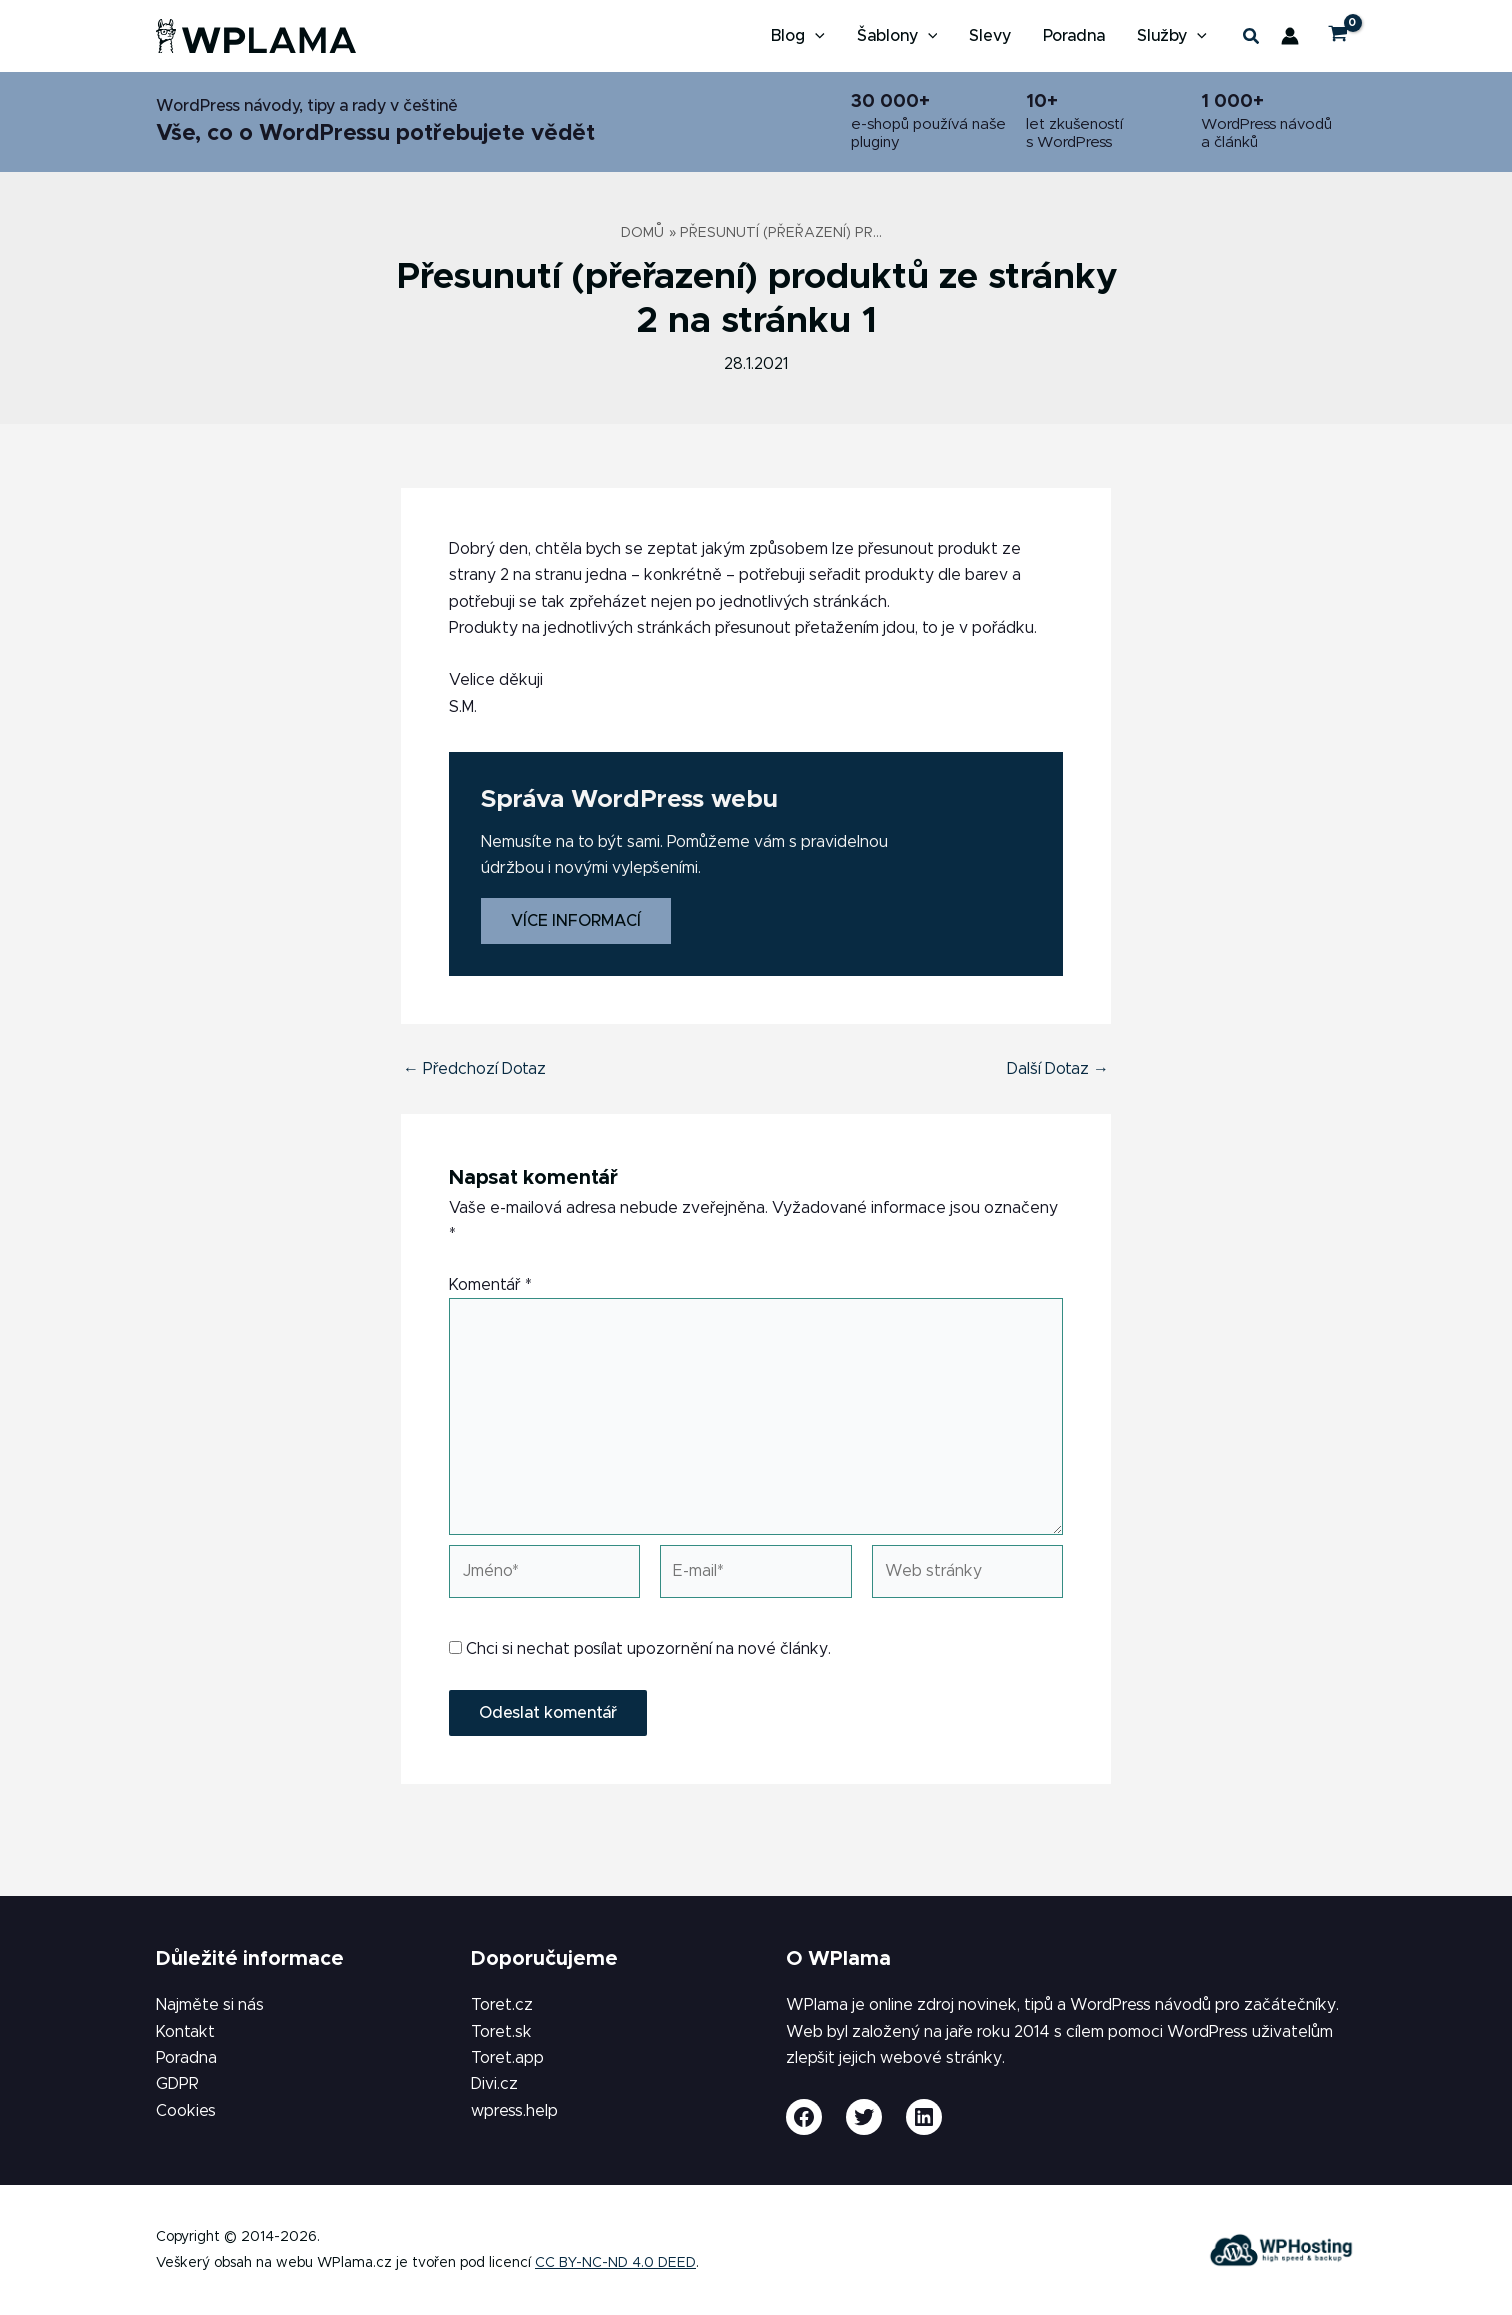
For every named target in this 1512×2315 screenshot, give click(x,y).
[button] (815, 36)
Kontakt (185, 2032)
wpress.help (514, 2111)
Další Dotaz (1058, 1069)
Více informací (576, 921)
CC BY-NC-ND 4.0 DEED (615, 2263)
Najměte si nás (210, 2005)
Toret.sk (501, 2032)
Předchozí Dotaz (474, 1069)
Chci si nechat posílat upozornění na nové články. (640, 1649)
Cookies (186, 2111)
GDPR (177, 2084)
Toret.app (507, 2058)
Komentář (490, 1285)
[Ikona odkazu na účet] (1290, 36)
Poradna (186, 2058)
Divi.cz (494, 2084)
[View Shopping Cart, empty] (1337, 36)
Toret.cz (502, 2005)
